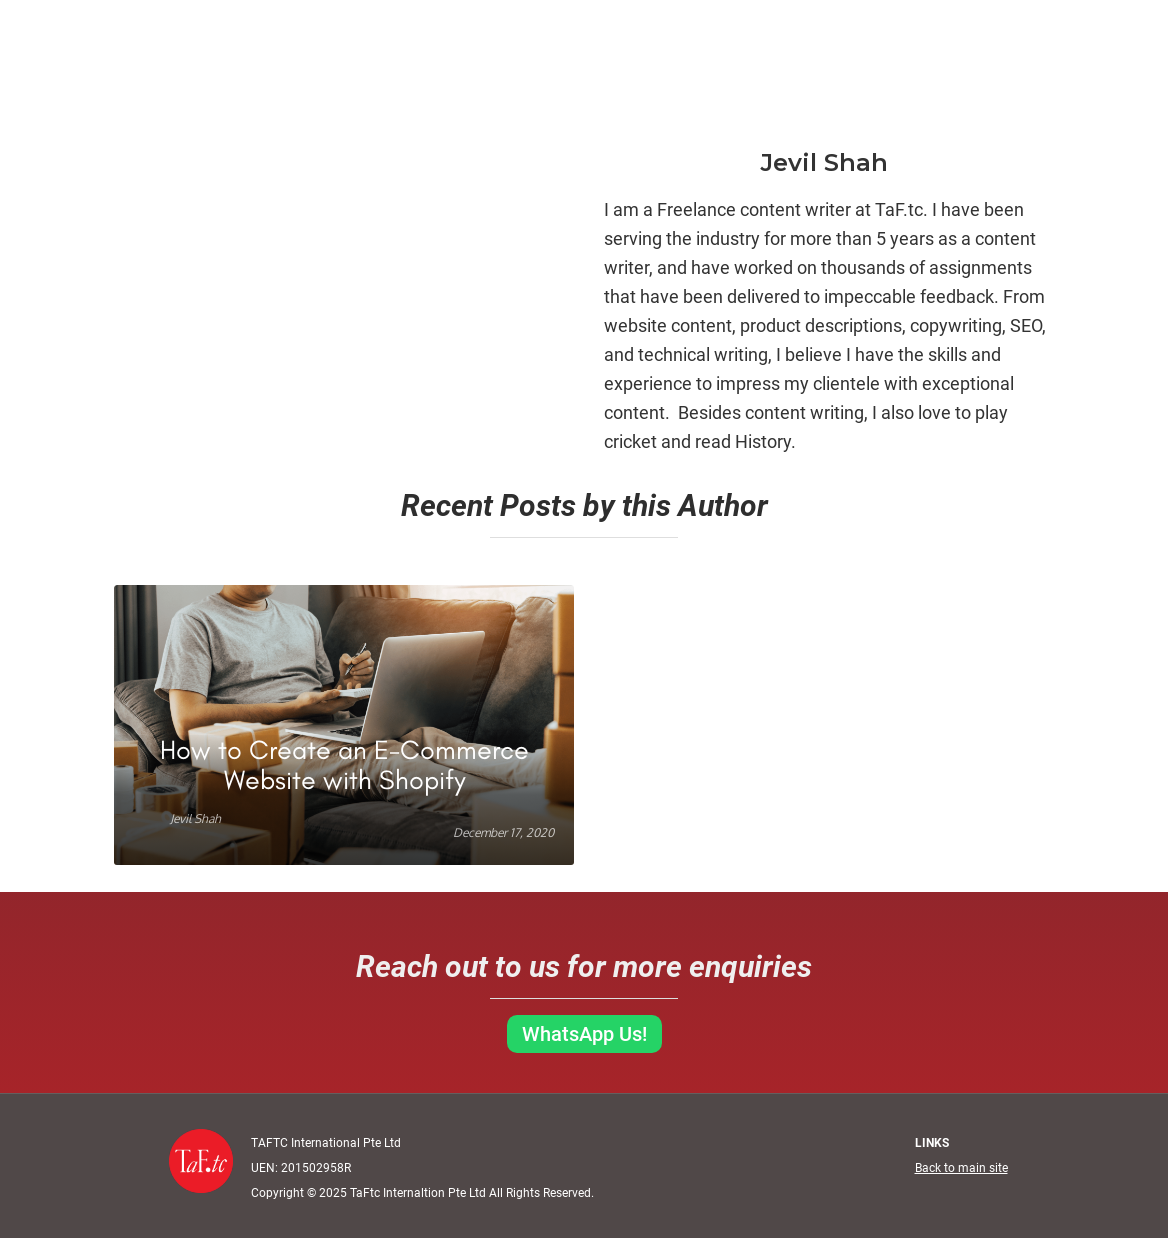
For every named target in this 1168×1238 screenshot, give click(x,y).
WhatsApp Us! (584, 1034)
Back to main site (961, 1168)
